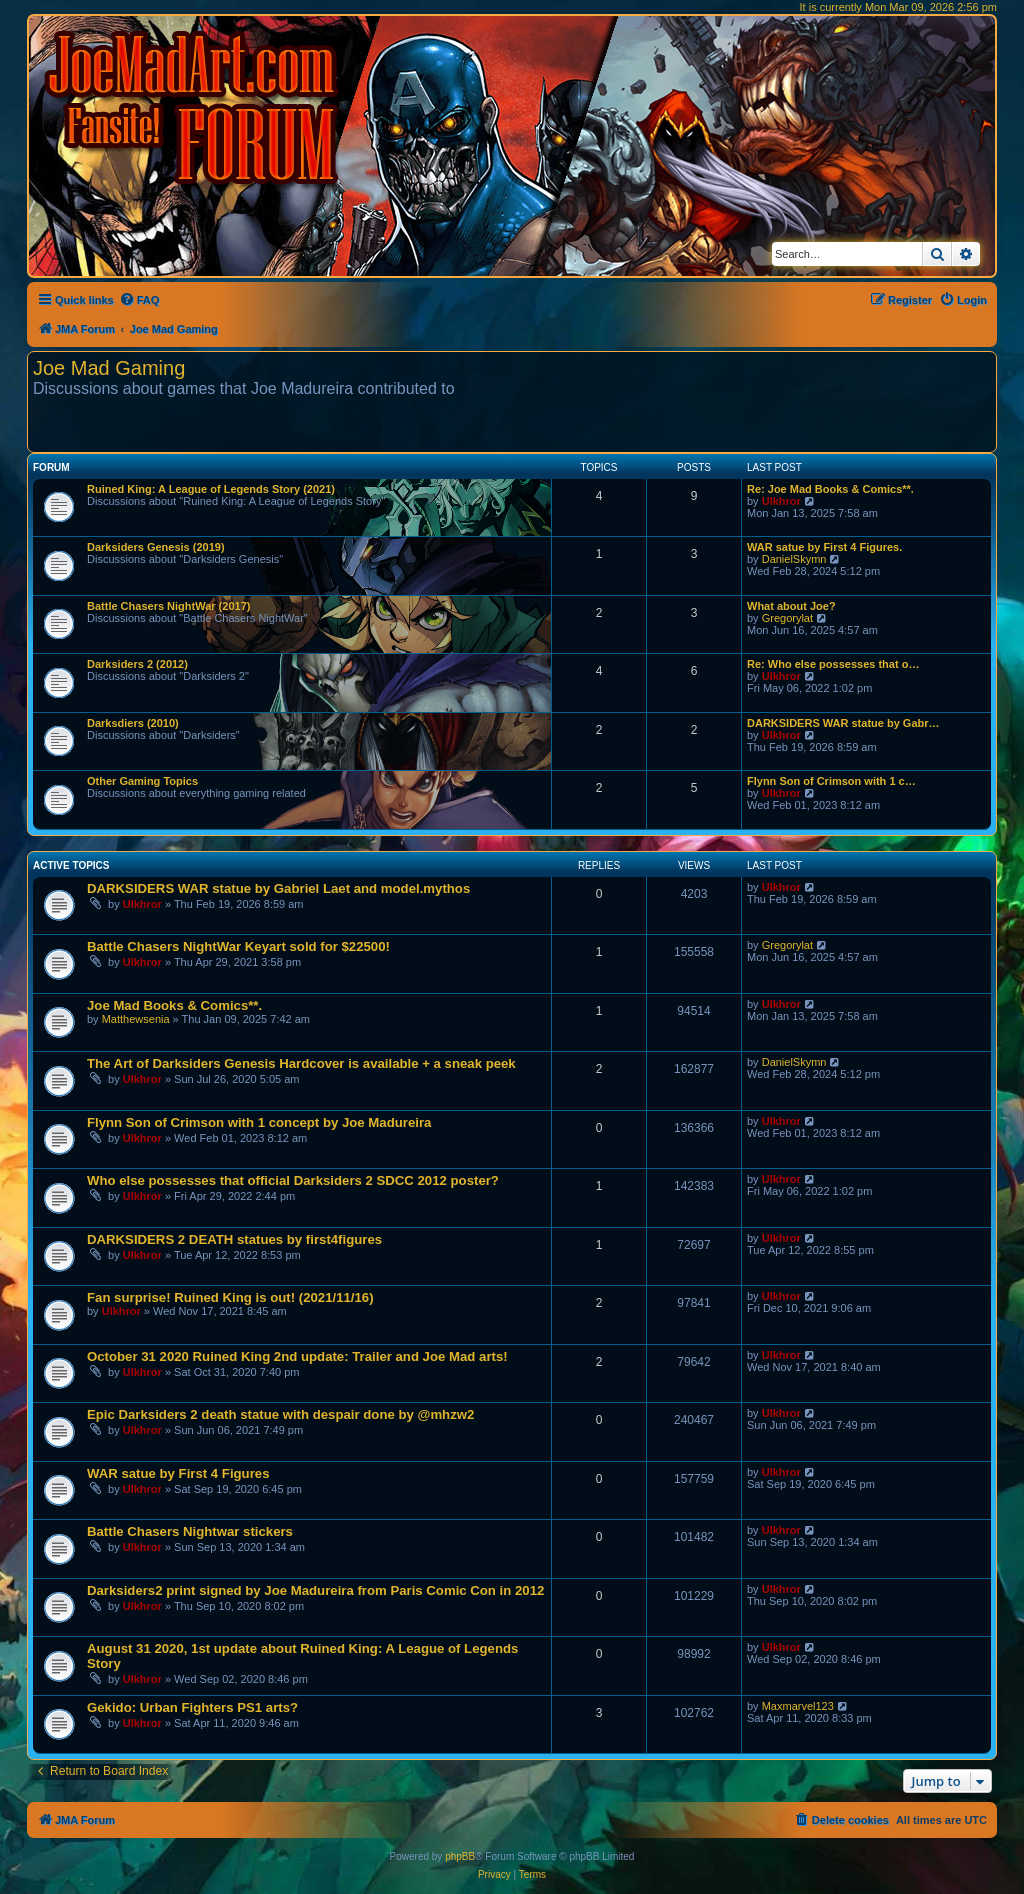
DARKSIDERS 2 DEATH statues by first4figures (234, 1239)
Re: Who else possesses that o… (833, 664)
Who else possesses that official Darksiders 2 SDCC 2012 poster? (293, 1180)
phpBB (460, 1856)
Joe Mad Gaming (109, 368)
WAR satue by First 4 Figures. (824, 547)
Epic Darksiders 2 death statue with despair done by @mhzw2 (280, 1414)
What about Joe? (791, 606)
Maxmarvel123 (798, 1706)
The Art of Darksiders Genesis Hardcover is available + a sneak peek (301, 1063)
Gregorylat (787, 618)
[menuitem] (139, 300)
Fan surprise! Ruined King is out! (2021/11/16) (230, 1297)
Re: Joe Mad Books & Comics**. (830, 489)
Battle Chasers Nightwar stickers (190, 1531)
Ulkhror (781, 501)
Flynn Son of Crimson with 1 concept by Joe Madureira (259, 1122)
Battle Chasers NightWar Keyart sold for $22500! (238, 946)
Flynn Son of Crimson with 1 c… (831, 781)
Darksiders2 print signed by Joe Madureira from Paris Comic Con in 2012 (315, 1590)
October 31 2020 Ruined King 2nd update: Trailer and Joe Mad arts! (297, 1356)
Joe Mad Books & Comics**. (174, 1005)
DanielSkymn (794, 559)
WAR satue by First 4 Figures (178, 1473)
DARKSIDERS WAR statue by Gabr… (843, 723)
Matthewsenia (136, 1019)
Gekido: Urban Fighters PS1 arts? (192, 1707)
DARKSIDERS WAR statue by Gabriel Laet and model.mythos (278, 888)
